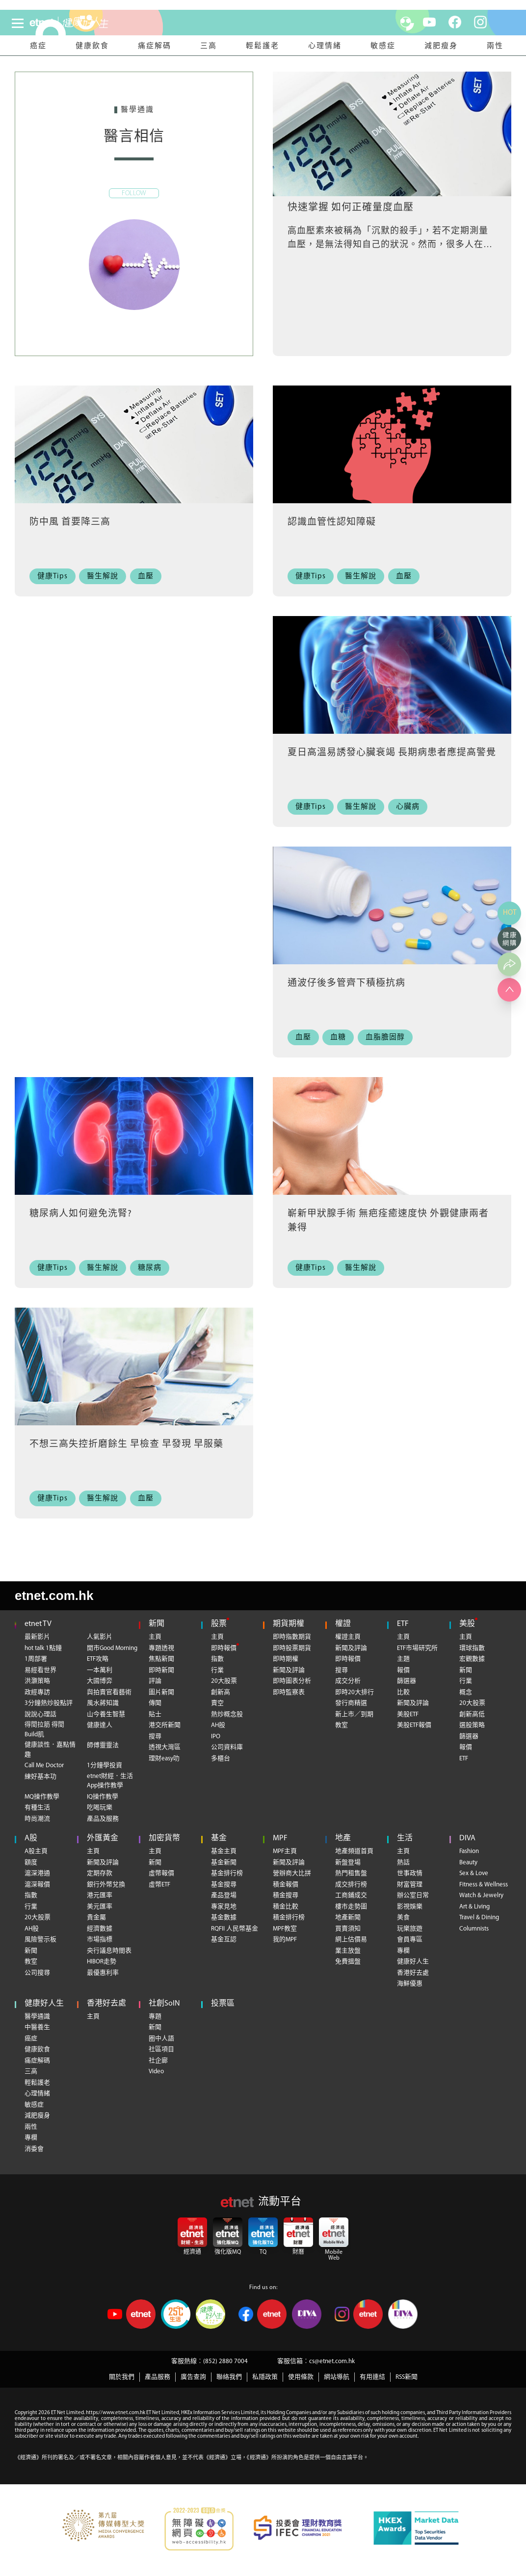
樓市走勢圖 (351, 1907)
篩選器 (406, 1681)
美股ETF (408, 1714)
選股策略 (472, 1725)
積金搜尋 (285, 1895)
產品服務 (157, 2377)
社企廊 (158, 2061)
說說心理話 (40, 1714)
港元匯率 (99, 1895)
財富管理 (409, 1884)
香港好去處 (413, 1973)
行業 (217, 1670)
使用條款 (301, 2377)
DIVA (467, 1838)
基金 (219, 1838)
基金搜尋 (224, 1884)
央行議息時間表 (109, 1951)
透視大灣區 (165, 1747)
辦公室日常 (413, 1895)
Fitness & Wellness (483, 1884)
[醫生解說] (106, 576)
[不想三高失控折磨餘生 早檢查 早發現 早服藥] (134, 1370)
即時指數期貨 (292, 1637)
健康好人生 (413, 1961)
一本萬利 (99, 1670)
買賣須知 (348, 1929)
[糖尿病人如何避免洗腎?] (134, 1139)
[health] (97, 23)
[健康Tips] (54, 576)
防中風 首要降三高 (69, 522)
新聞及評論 (289, 1670)
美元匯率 (99, 1907)
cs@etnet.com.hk (332, 2361)
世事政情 (409, 1873)
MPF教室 (285, 1929)
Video (156, 2071)
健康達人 (99, 1725)
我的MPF (285, 1939)
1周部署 (36, 1659)
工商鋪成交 (351, 1895)
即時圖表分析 (292, 1681)
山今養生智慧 (106, 1714)
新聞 (156, 1624)
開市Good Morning (112, 1648)
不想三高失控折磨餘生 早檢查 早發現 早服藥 (126, 1444)
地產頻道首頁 (354, 1851)
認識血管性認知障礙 (332, 522)
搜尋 (155, 1736)
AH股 (218, 1725)
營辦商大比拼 (292, 1873)
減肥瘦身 (441, 46)
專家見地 (224, 1907)
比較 (403, 1692)
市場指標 (99, 1939)
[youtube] (429, 21)
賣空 (217, 1703)
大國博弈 (99, 1681)
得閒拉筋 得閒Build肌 (44, 1730)
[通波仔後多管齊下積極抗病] (392, 909)
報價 (403, 1670)
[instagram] (480, 21)
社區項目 (161, 2049)
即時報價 (224, 1648)
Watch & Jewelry (481, 1895)
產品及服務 (103, 1819)
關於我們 (121, 2377)
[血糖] (341, 1037)
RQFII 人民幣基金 (234, 1929)
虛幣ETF (159, 1884)
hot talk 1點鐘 (43, 1648)
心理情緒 (325, 46)
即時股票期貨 (292, 1648)
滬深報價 (37, 1884)
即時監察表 (289, 1692)
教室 (341, 1725)
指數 (217, 1659)
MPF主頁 (285, 1851)
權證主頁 (348, 1637)
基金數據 (224, 1917)
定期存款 (99, 1873)
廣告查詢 (193, 2377)
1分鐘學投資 (104, 1765)
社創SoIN (164, 2004)
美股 (467, 1624)
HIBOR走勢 (101, 1961)
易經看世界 (40, 1670)
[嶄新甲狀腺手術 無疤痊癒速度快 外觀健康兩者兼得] (392, 1139)
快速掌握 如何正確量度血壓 (351, 208)
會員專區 (409, 1939)
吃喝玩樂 (99, 1807)
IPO (215, 1736)
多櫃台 (220, 1758)
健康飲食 (92, 46)
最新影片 (37, 1637)
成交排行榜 (351, 1884)
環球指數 (472, 1648)
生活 (405, 1838)
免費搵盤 (348, 1961)
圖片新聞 (161, 1692)
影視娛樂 (409, 1907)
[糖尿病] (152, 1268)
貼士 (155, 1714)
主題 (403, 1659)
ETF (403, 1624)
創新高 (220, 1692)
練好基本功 (40, 1777)
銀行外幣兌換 (106, 1884)
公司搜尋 (37, 1973)
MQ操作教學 (42, 1797)
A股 (31, 1838)
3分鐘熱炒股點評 (49, 1703)
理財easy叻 (164, 1758)
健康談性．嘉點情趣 (50, 1750)
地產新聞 (348, 1917)
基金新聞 (224, 1862)
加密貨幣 (164, 1838)
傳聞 (155, 1703)
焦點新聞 (161, 1659)
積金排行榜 (289, 1917)
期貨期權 (288, 1624)
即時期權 (285, 1659)
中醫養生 (37, 2027)
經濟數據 (99, 1929)
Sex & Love (473, 1873)
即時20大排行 (354, 1692)
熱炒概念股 (227, 1714)
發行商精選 (351, 1703)
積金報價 (285, 1884)
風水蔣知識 (103, 1703)
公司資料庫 (227, 1747)
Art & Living (474, 1907)
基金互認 (224, 1939)
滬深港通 (37, 1873)
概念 (465, 1692)
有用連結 (372, 2377)
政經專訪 (37, 1692)
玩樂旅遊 (409, 1929)
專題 (155, 2016)
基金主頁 (224, 1851)
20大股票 (224, 1681)
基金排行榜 (227, 1873)
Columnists (474, 1929)
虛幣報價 (161, 1873)
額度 (31, 1862)
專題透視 (161, 1648)
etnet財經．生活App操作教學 (110, 1781)
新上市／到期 (354, 1714)
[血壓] (148, 576)
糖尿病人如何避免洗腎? (80, 1214)
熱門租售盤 (351, 1873)
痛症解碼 (154, 46)
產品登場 (224, 1895)
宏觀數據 (472, 1659)
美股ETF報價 (414, 1725)
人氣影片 (99, 1637)
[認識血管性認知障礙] (392, 448)
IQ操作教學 (102, 1797)
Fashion (469, 1851)
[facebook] (455, 21)
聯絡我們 (229, 2377)
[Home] (41, 22)
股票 (219, 1624)
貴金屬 (96, 1917)
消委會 (34, 2149)
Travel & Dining (479, 1917)
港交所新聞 (165, 1725)
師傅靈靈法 (103, 1745)
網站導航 (336, 2377)
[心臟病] (410, 807)
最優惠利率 (103, 1973)
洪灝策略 (37, 1681)
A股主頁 (36, 1851)
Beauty (468, 1862)
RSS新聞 (406, 2377)
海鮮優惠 (409, 1984)
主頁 (155, 1637)
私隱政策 (265, 2377)
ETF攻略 (97, 1659)
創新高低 (472, 1714)
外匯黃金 (102, 1838)
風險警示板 (40, 1939)
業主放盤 (348, 1951)
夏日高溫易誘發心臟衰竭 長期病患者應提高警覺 (392, 753)
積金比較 (285, 1907)
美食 (403, 1917)
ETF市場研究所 (417, 1648)
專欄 (403, 1951)
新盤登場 (348, 1862)
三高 (208, 46)
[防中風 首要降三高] (134, 448)
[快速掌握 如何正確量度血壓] (392, 134)
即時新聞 (161, 1670)
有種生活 (37, 1807)
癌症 (38, 46)
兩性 (495, 46)
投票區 (223, 2004)
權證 (343, 1624)
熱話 (403, 1862)
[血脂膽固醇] (388, 1037)
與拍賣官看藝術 (109, 1692)
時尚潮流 (37, 1819)
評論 (155, 1681)
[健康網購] (509, 939)
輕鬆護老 (262, 46)
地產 (343, 1838)
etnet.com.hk (54, 1595)
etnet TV (38, 1624)
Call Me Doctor (44, 1765)
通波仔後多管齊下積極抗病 (346, 983)
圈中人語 (161, 2038)
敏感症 (382, 46)
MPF (280, 1838)
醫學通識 (37, 2016)
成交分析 (348, 1681)
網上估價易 (351, 1939)
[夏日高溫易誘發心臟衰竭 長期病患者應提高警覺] (392, 678)
